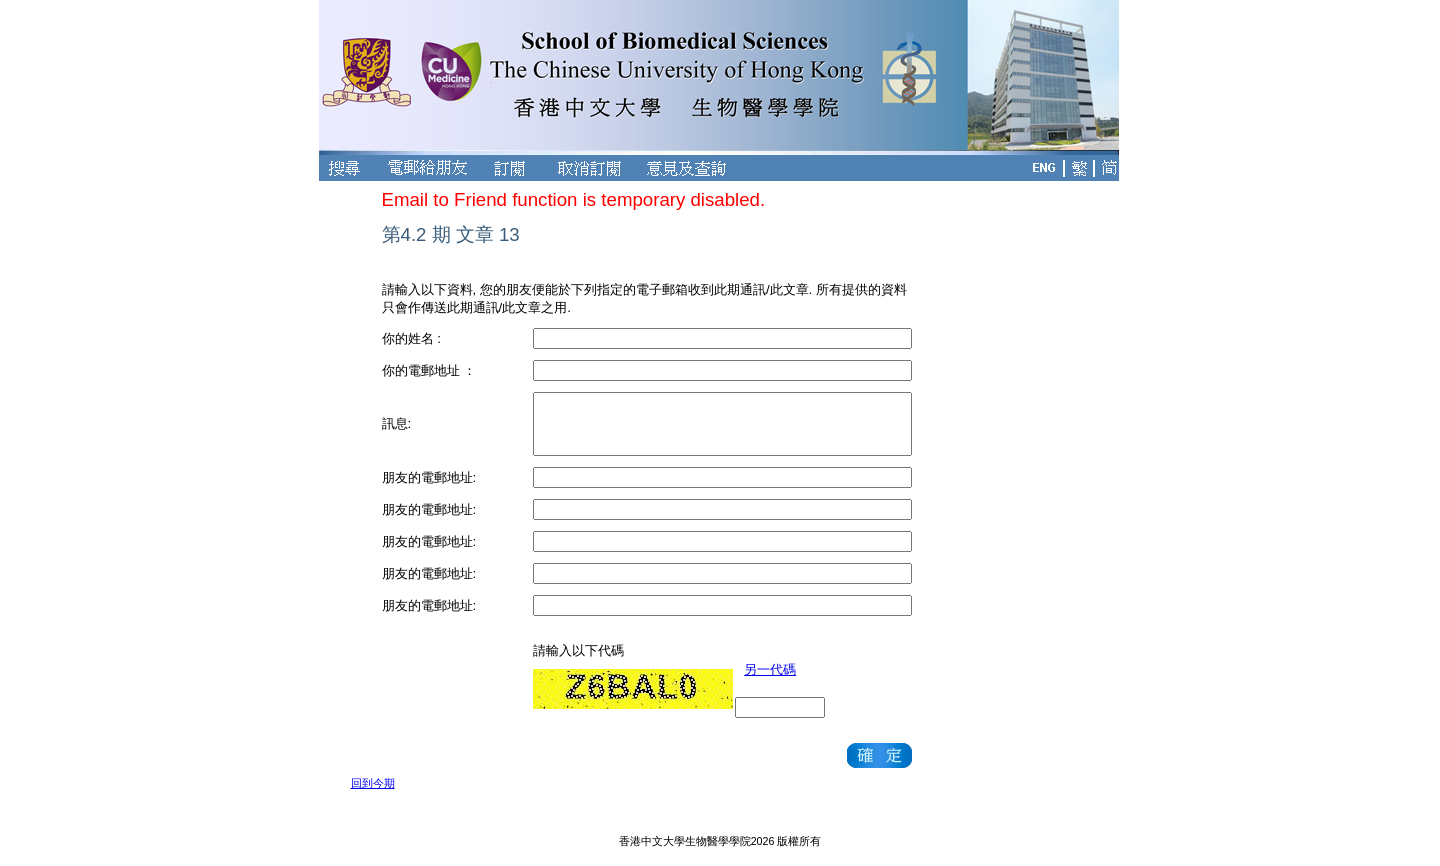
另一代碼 (770, 669)
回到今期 (373, 783)
